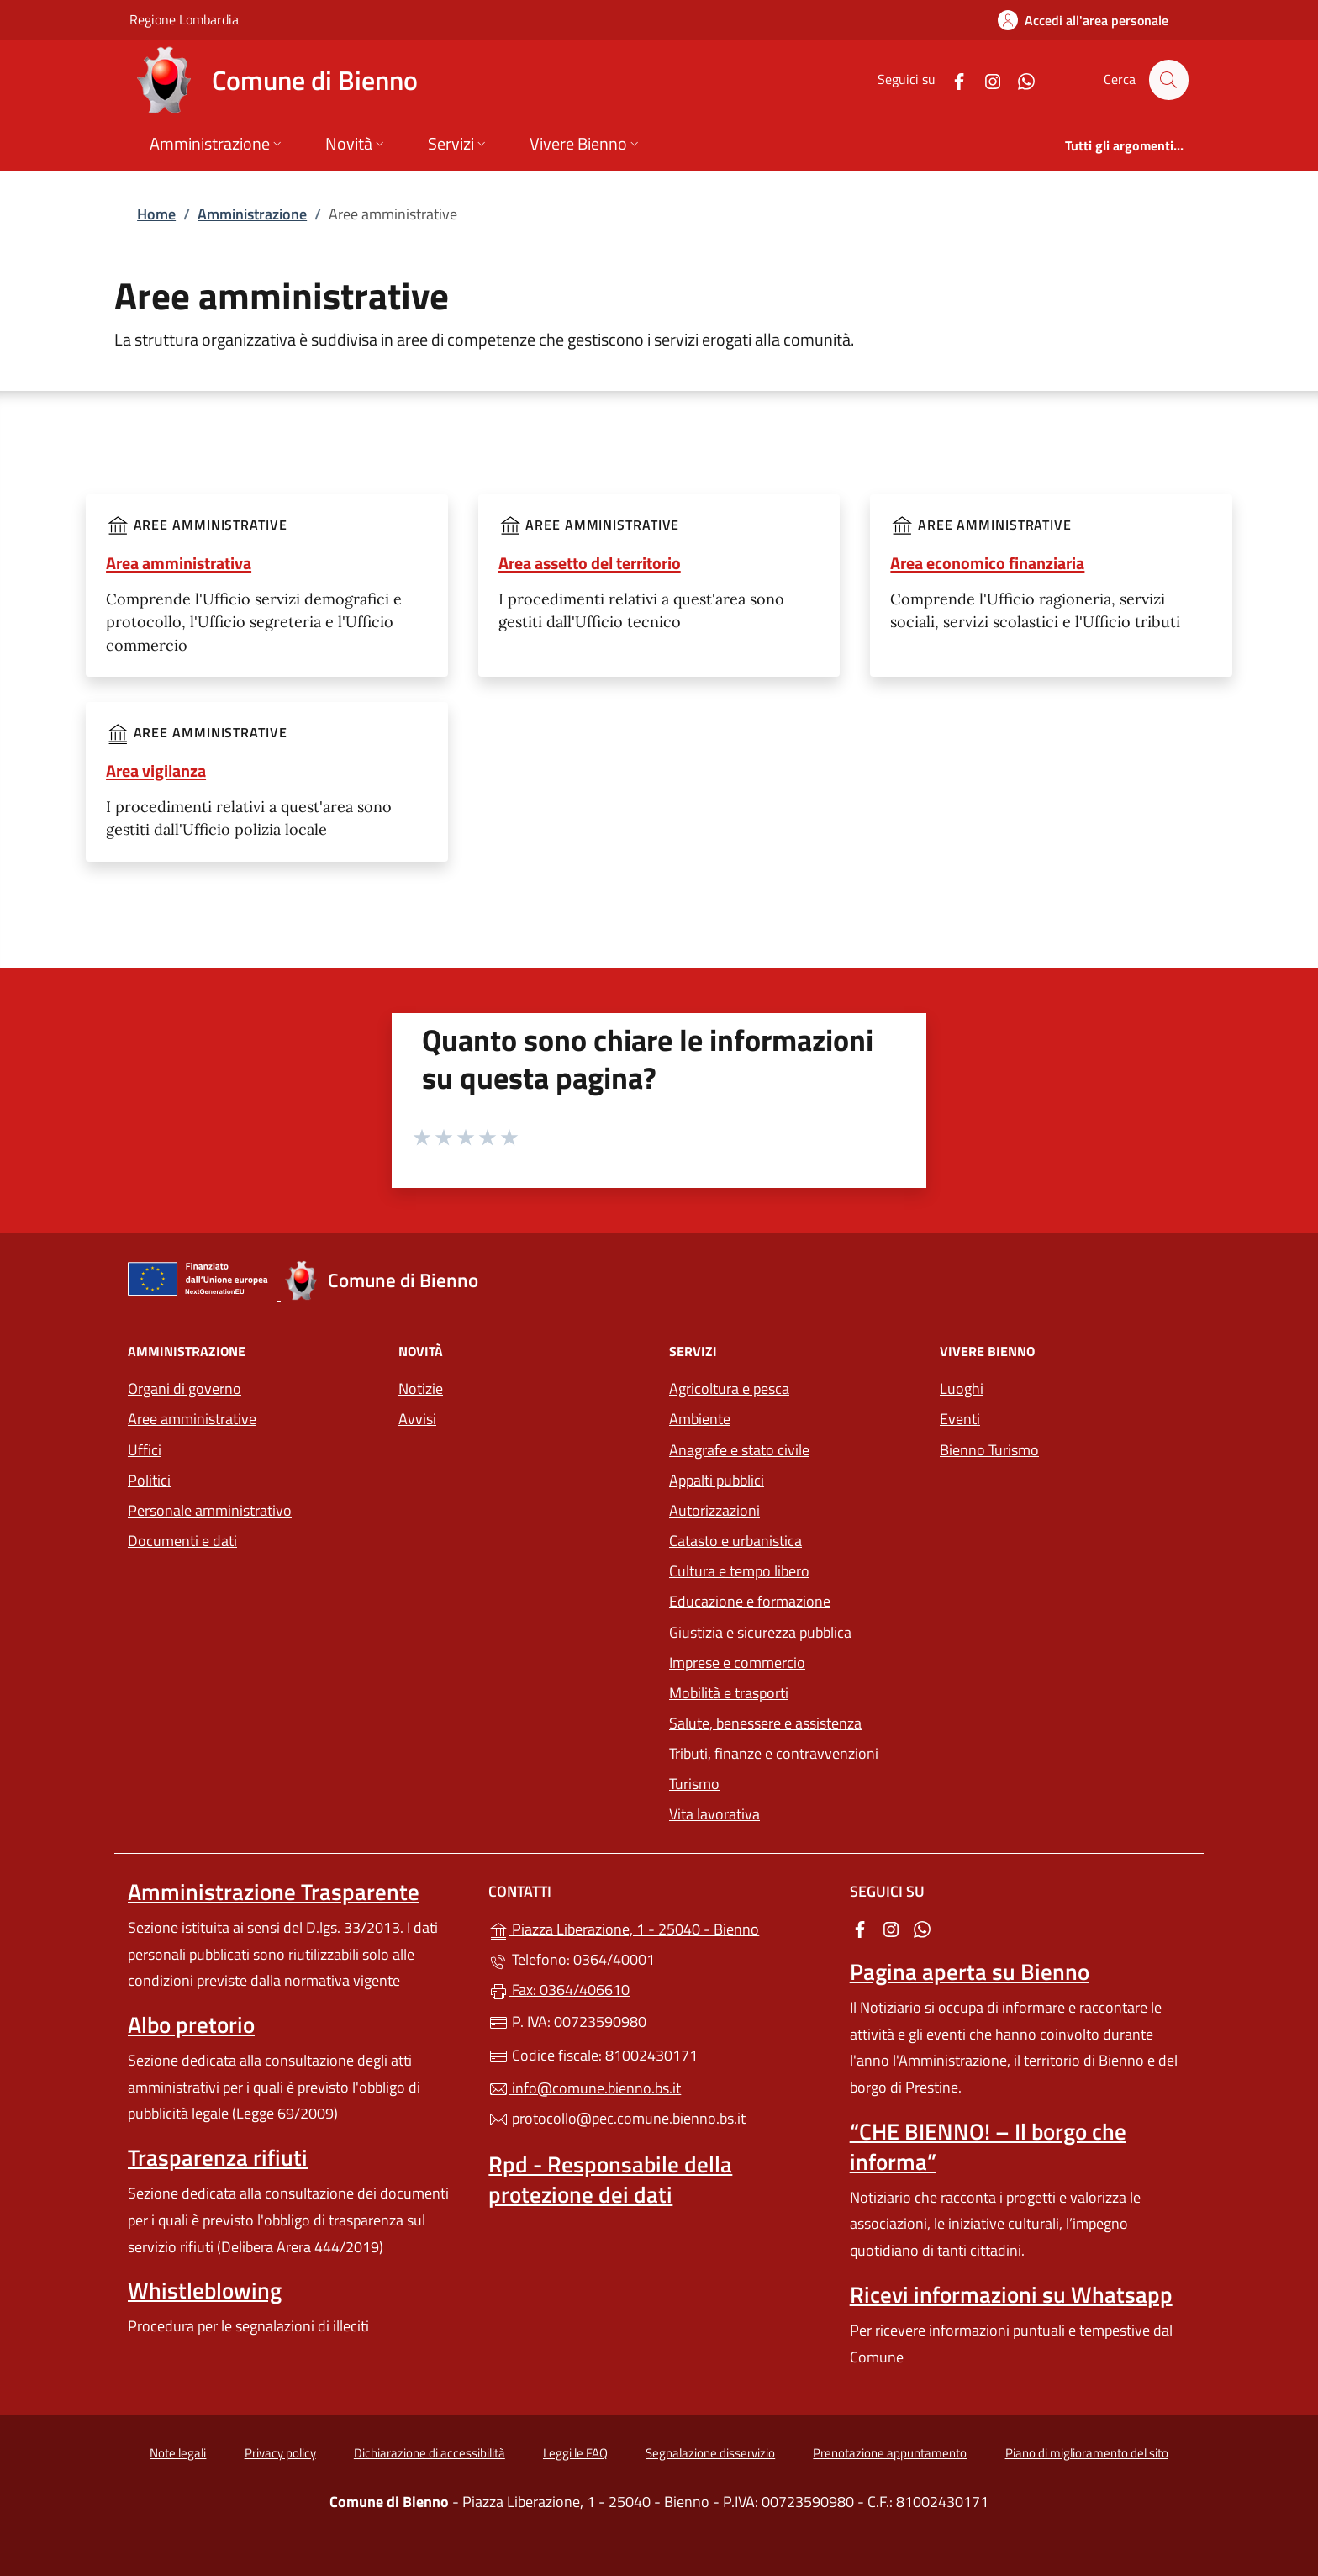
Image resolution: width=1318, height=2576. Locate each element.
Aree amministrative (192, 1418)
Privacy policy (280, 2453)
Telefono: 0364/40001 (571, 1959)
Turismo (694, 1783)
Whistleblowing (205, 2290)
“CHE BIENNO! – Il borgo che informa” (988, 2146)
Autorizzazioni (714, 1510)
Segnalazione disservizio (710, 2453)
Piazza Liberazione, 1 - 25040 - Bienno (658, 1927)
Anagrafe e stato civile (739, 1449)
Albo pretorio (191, 2024)
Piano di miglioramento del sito (1086, 2453)
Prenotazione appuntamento (890, 2453)
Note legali (178, 2453)
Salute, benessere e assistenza (765, 1723)
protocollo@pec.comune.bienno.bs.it (617, 2118)
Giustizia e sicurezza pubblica (760, 1632)
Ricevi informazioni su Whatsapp (1011, 2294)
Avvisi (417, 1418)
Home (156, 214)
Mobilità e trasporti (728, 1692)
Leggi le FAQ (575, 2453)
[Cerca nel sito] (1168, 80)
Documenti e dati (182, 1540)
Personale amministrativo (210, 1510)
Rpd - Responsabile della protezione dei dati (610, 2179)
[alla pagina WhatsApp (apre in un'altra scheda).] (1019, 79)
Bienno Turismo (989, 1449)
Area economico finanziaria (987, 563)
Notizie (420, 1388)
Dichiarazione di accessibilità (429, 2453)
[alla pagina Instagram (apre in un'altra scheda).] (985, 79)
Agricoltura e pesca (729, 1388)
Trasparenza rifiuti (218, 2157)
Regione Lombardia (184, 18)
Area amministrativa (178, 563)
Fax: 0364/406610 (559, 1989)
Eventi (960, 1418)
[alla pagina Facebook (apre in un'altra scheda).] (951, 79)
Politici (149, 1480)
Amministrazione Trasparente (273, 1891)
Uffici (144, 1449)
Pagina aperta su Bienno (969, 1971)
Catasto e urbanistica (735, 1540)
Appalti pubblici (716, 1480)
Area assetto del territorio (589, 563)
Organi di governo (184, 1388)
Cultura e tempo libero (739, 1571)
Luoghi (961, 1388)
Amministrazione (252, 214)
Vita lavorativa (714, 1814)
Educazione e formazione (749, 1601)
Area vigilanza (156, 770)
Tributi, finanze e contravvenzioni (773, 1753)
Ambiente (699, 1418)
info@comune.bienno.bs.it (584, 2088)
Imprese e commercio (737, 1662)
